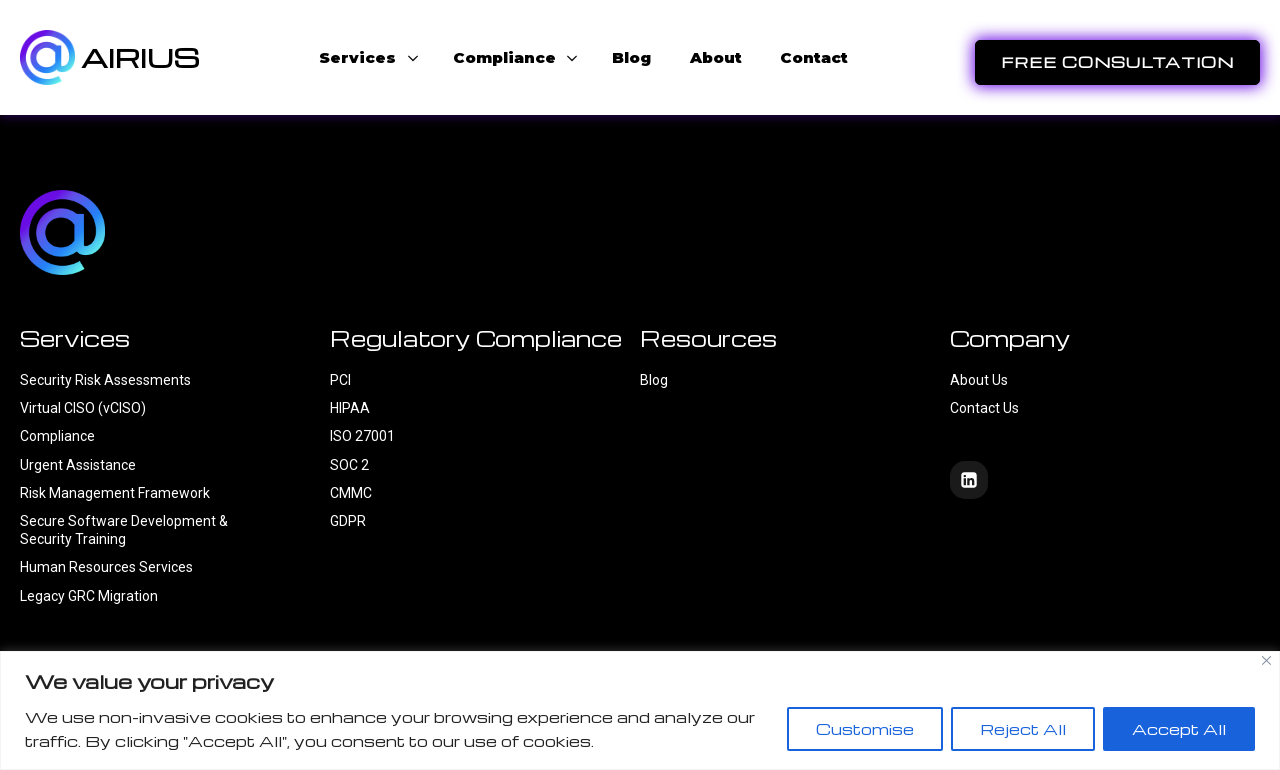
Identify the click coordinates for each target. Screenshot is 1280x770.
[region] (640, 710)
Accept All (1179, 729)
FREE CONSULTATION (1117, 62)
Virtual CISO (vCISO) (83, 408)
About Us (979, 380)
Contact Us (986, 408)
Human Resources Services (106, 567)
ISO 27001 (362, 436)
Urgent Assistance (78, 465)
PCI (340, 380)
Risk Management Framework (115, 493)
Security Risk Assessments (105, 380)
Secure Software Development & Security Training (124, 530)
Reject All (1023, 729)
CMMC (351, 493)
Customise (865, 729)
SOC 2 (349, 465)
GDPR (348, 521)
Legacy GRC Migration (89, 596)
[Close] (1266, 660)
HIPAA (350, 408)
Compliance (57, 436)
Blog (654, 380)
